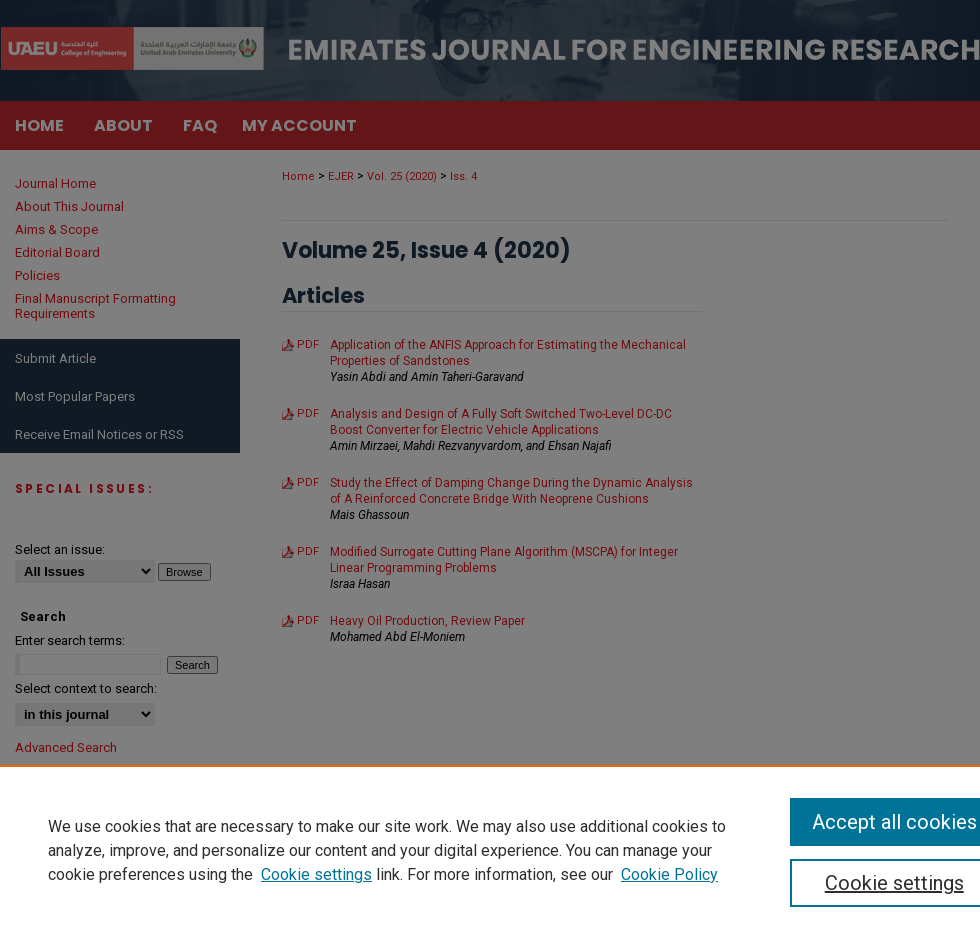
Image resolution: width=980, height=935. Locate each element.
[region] (490, 850)
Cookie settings (316, 874)
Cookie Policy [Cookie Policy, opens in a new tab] (669, 874)
